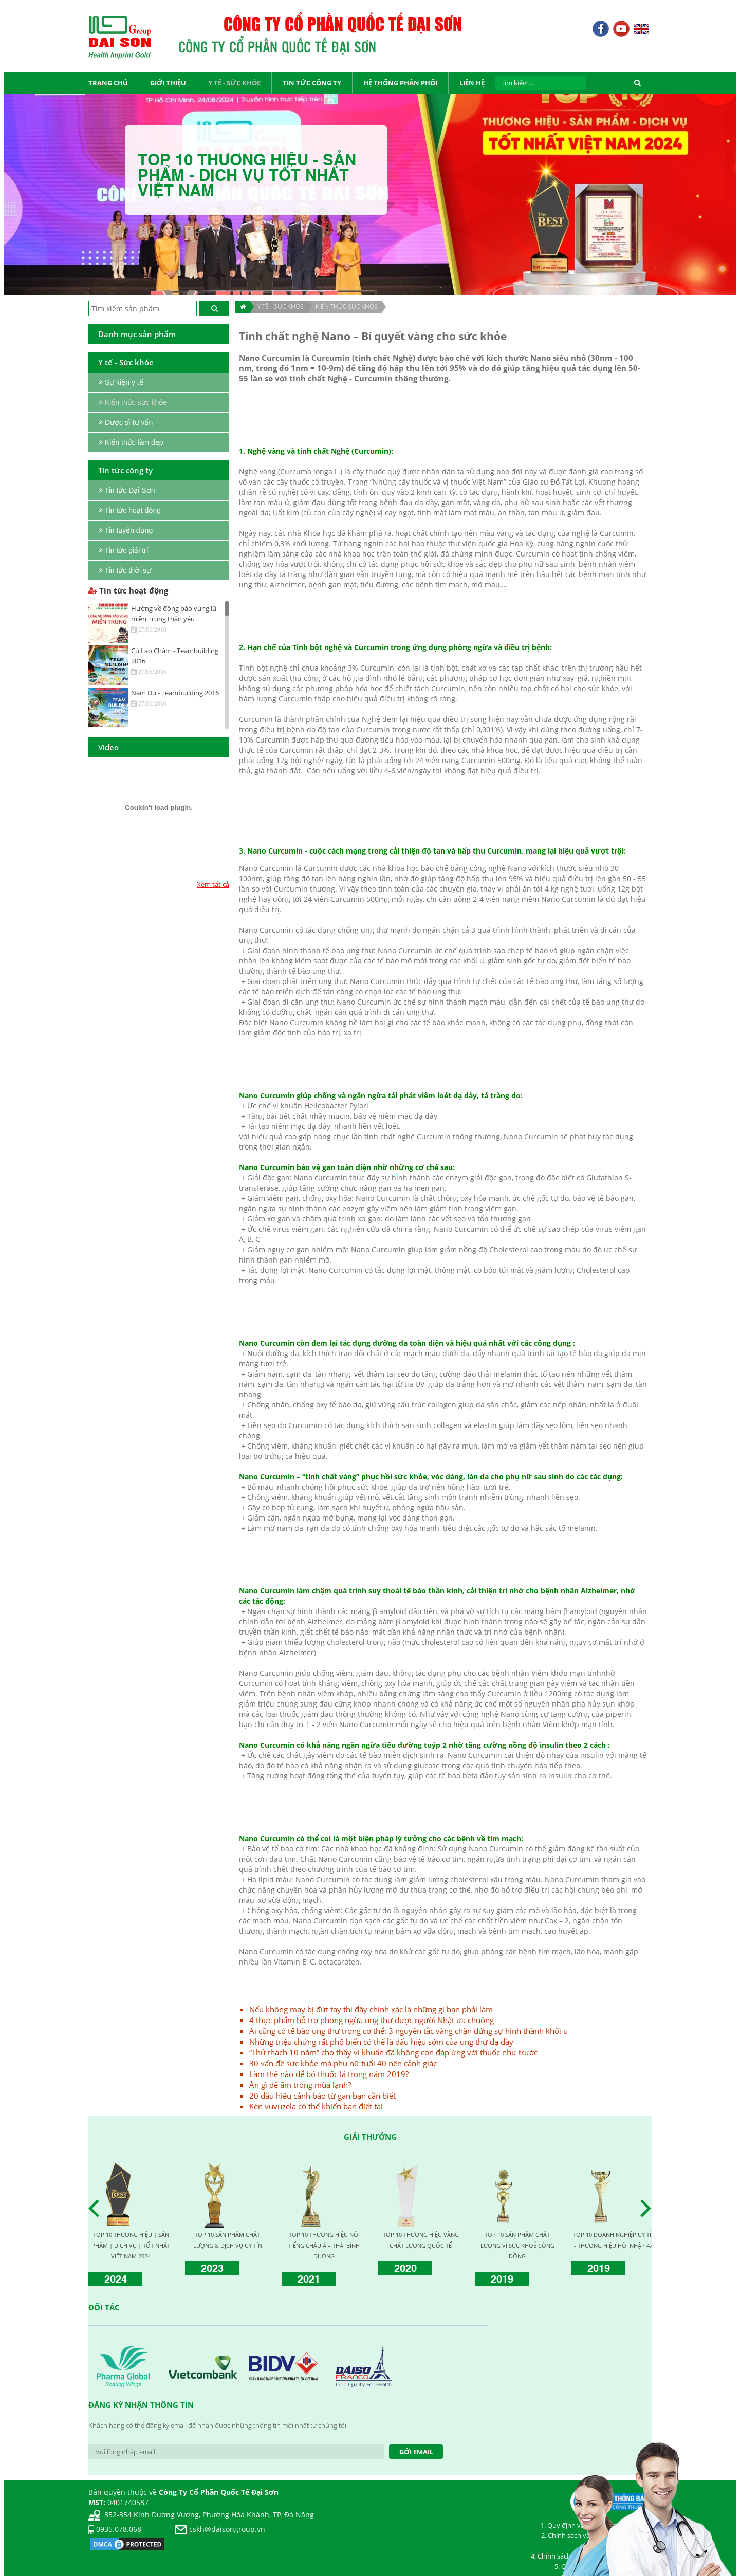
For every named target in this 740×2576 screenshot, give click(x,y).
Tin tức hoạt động (128, 590)
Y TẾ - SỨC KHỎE (280, 306)
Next (648, 2208)
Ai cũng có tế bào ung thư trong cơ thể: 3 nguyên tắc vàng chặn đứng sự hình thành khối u (408, 2031)
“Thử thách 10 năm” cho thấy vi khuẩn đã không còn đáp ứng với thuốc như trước (393, 2052)
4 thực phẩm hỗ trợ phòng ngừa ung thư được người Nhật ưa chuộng (371, 2020)
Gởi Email (416, 2451)
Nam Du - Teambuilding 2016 (175, 692)
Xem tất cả (213, 884)
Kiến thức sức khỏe (347, 306)
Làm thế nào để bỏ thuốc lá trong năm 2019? (329, 2074)
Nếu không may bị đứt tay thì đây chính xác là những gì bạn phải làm (371, 2009)
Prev (96, 2208)
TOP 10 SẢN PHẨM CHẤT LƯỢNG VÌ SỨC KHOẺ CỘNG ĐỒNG (517, 2245)
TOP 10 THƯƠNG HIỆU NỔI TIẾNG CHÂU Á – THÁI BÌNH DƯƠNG (324, 2245)
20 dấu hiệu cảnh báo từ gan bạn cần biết (322, 2095)
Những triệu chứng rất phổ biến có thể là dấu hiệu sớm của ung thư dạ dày (381, 2041)
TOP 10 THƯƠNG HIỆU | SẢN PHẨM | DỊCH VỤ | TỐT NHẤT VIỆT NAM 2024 (130, 2245)
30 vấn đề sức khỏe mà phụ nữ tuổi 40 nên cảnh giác (343, 2063)
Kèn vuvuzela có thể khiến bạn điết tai (316, 2106)
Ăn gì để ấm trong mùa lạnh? (300, 2085)
